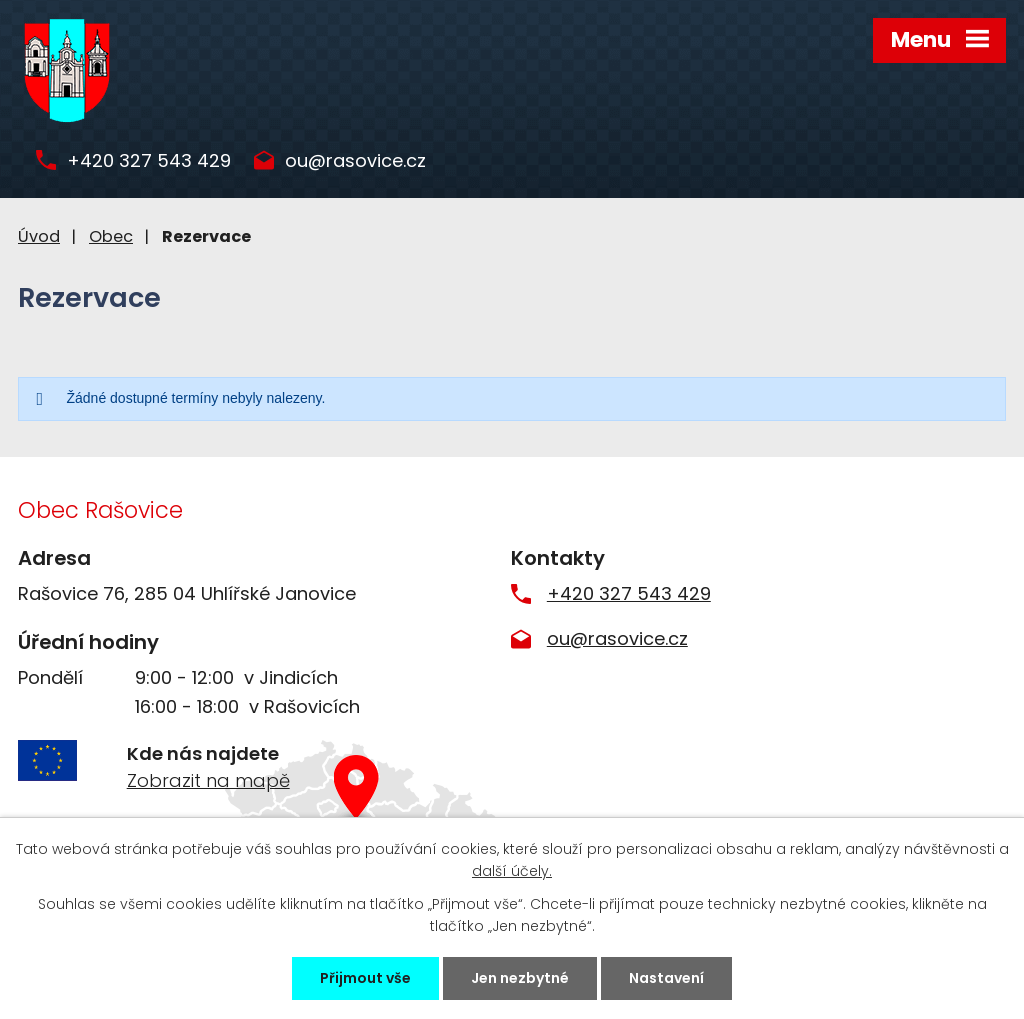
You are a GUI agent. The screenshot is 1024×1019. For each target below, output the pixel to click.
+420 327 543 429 (149, 161)
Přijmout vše (365, 978)
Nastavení (666, 978)
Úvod (39, 236)
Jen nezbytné (520, 978)
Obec (111, 236)
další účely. (512, 871)
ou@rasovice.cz (355, 161)
